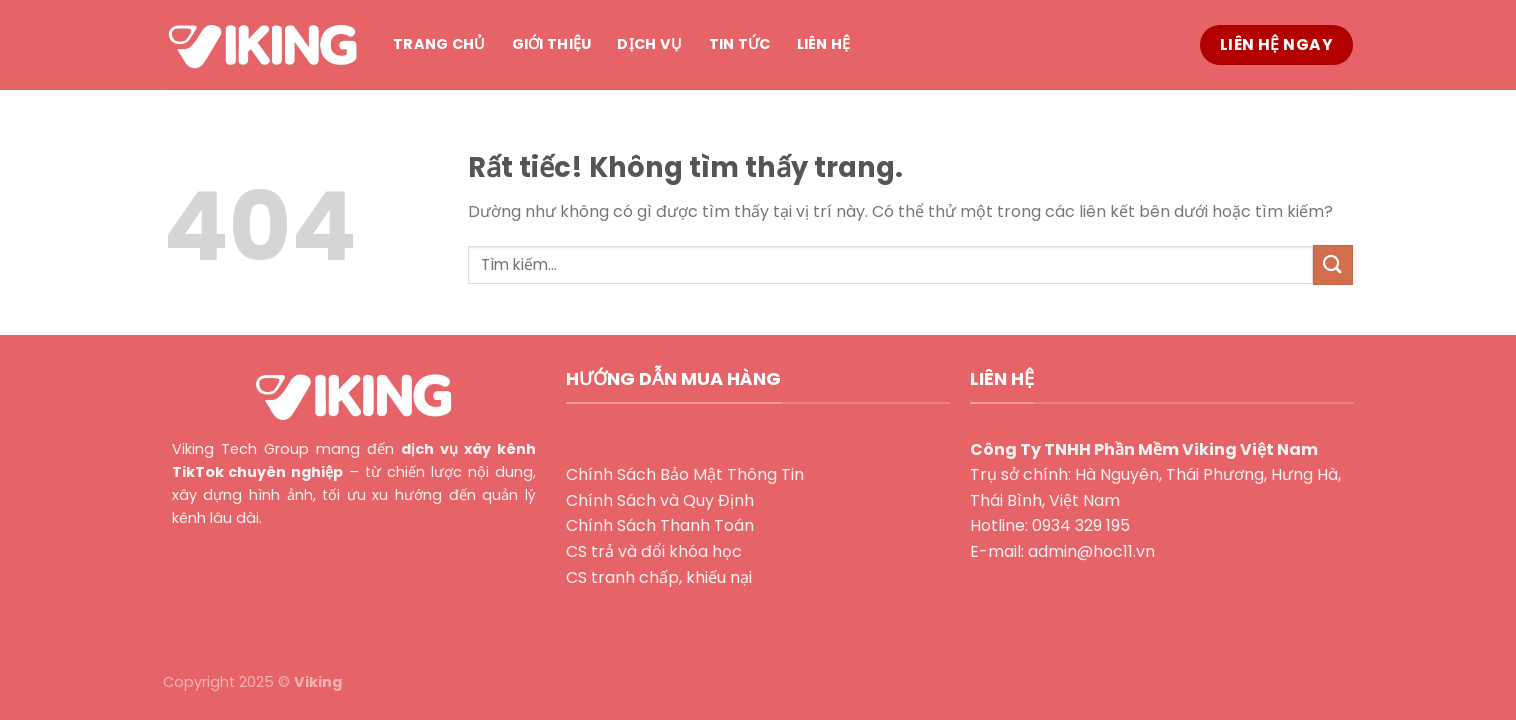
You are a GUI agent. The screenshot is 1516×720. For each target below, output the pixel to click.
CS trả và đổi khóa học (654, 551)
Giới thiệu (552, 44)
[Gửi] (1333, 264)
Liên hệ (824, 44)
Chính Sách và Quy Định (660, 500)
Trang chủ (439, 44)
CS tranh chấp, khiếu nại (659, 577)
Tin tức (740, 44)
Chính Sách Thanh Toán (660, 525)
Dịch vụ (649, 44)
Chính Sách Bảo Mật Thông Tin (685, 474)
